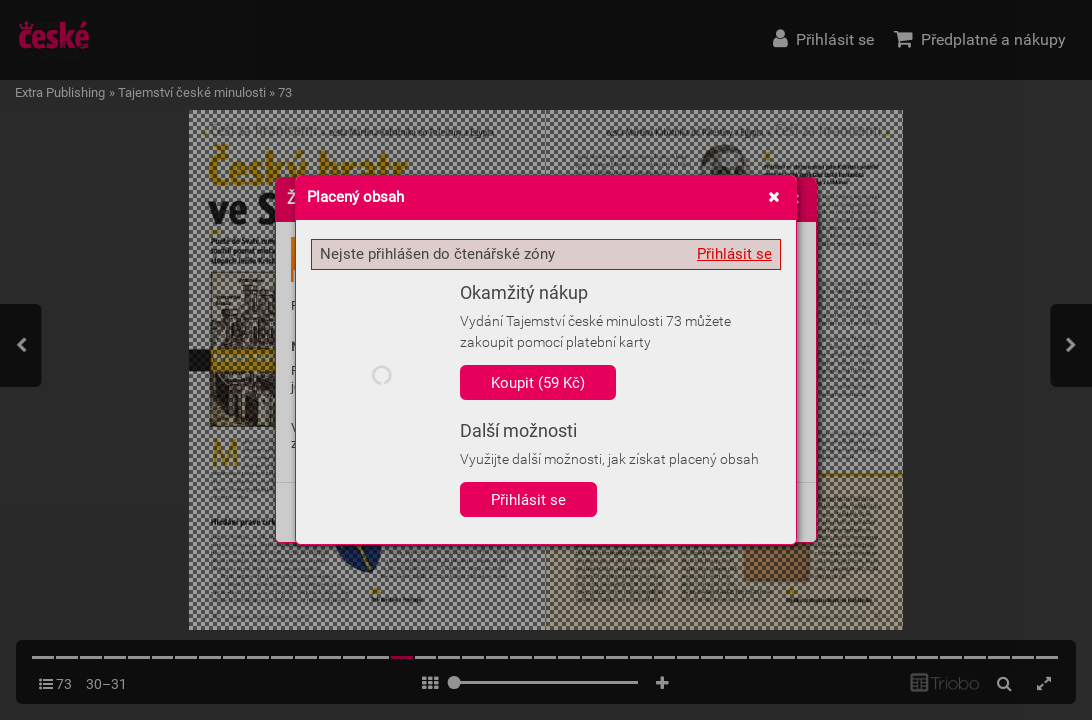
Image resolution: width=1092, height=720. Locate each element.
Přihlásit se (734, 254)
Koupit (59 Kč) (538, 383)
